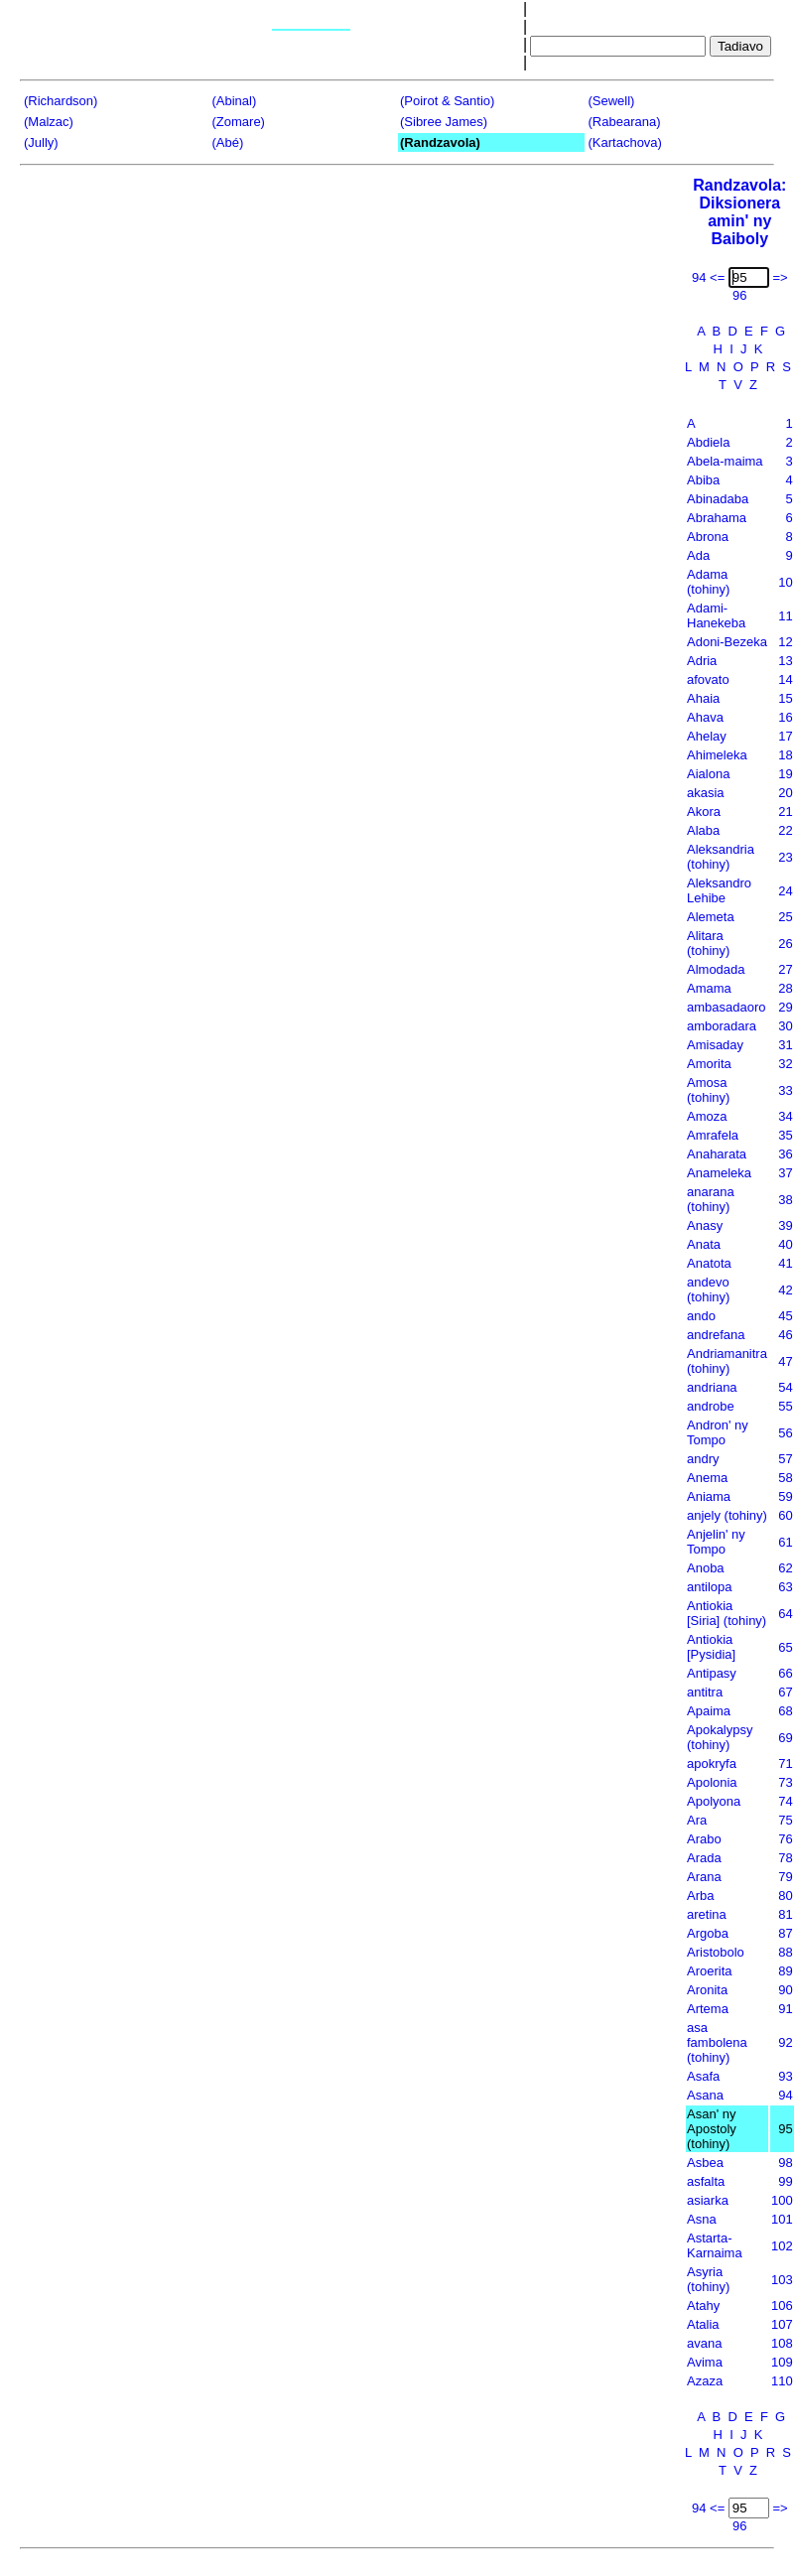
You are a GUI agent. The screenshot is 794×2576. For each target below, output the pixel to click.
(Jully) (41, 142)
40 (785, 1244)
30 (785, 1025)
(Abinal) (234, 100)
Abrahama (716, 517)
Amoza (707, 1116)
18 (785, 754)
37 (785, 1172)
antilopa (709, 1586)
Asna (702, 2219)
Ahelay (707, 736)
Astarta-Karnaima (714, 2245)
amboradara (721, 1025)
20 (785, 792)
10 (785, 582)
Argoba (707, 1933)
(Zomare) (238, 121)
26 (785, 943)
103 (782, 2279)
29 (785, 1007)
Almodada (716, 969)
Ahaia (703, 698)
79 (785, 1876)
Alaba (703, 830)
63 (785, 1586)
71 (785, 1763)
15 (785, 698)
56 (785, 1432)
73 (785, 1782)
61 (785, 1542)
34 (785, 1116)
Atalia (703, 2324)
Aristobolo (715, 1952)
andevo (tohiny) (708, 1289)
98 (785, 2162)
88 (785, 1952)
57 (785, 1458)
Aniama (708, 1496)
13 (785, 660)
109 (782, 2362)
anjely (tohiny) (727, 1515)
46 (785, 1334)
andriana (712, 1387)
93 (785, 2076)
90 (785, 1989)
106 (782, 2305)
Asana (705, 2095)
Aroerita (709, 1971)
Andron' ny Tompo (717, 1432)
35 (785, 1135)
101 (782, 2219)
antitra (705, 1692)
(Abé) (228, 142)
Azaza (705, 2380)
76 (785, 1838)
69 (785, 1737)
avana (704, 2343)
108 (782, 2343)
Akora (704, 811)
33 (785, 1090)
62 (785, 1567)
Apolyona (713, 1801)
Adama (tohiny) (708, 582)
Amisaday (715, 1044)
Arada (704, 1857)
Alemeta (710, 916)
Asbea (705, 2162)
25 (785, 916)
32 (785, 1063)
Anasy (705, 1225)
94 (785, 2095)
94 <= (708, 277)
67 (785, 1692)
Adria (702, 660)
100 (782, 2200)
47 (785, 1361)
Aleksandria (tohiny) (720, 857)
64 (785, 1613)
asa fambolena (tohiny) (717, 2042)
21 (785, 811)
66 (785, 1673)
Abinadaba (717, 498)
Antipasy (711, 1673)
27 (785, 969)
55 (785, 1406)
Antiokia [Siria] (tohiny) (726, 1613)
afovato (708, 679)
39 (785, 1225)
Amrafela (712, 1135)
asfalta (706, 2181)
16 (785, 717)
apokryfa (711, 1763)
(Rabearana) (625, 121)
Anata (704, 1244)
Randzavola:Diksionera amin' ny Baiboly (739, 212)
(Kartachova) (625, 142)
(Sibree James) (443, 121)
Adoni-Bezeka (727, 641)
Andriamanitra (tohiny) (727, 1361)
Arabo (704, 1838)
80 (785, 1895)
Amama (709, 988)
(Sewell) (612, 100)
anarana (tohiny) (710, 1199)
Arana (704, 1876)
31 (785, 1044)
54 (785, 1387)
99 (785, 2181)
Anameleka (719, 1172)
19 (785, 773)
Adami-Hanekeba (716, 615)
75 (785, 1820)
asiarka (707, 2200)
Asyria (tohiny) (708, 2279)
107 (782, 2324)
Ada (698, 555)
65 (785, 1647)
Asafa (703, 2076)
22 (785, 830)
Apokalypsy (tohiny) (719, 1737)
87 (785, 1933)
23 (785, 857)
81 (785, 1914)
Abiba (703, 480)
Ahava (705, 717)
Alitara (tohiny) (708, 943)
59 (785, 1496)
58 (785, 1477)
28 (785, 988)
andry (703, 1458)
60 (785, 1515)
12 (785, 641)
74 (785, 1801)
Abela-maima (725, 461)
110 (782, 2380)
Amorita (709, 1063)
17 (785, 736)
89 (785, 1971)
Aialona (708, 773)
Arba (700, 1895)
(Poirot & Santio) (447, 100)
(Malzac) (48, 121)
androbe (710, 1406)
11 (785, 616)
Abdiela (708, 442)
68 (785, 1710)
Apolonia (712, 1782)
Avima (705, 2362)
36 (785, 1154)
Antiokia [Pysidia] (711, 1647)
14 (785, 679)
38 (785, 1199)
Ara (697, 1820)
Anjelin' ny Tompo (716, 1542)
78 (785, 1857)
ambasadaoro (726, 1007)
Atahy (703, 2305)
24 (785, 890)
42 (785, 1290)
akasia (706, 792)
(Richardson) (60, 100)
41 (785, 1263)
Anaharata (716, 1154)
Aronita (707, 1989)
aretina (707, 1914)
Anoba (706, 1567)
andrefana (716, 1334)
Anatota (709, 1263)
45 (785, 1315)
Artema (707, 2008)
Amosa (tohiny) (708, 1090)
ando (701, 1315)
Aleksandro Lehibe (719, 890)
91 (785, 2008)
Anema (707, 1477)
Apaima (708, 1710)
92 (785, 2042)
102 (782, 2245)
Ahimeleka (717, 754)
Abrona (707, 536)
